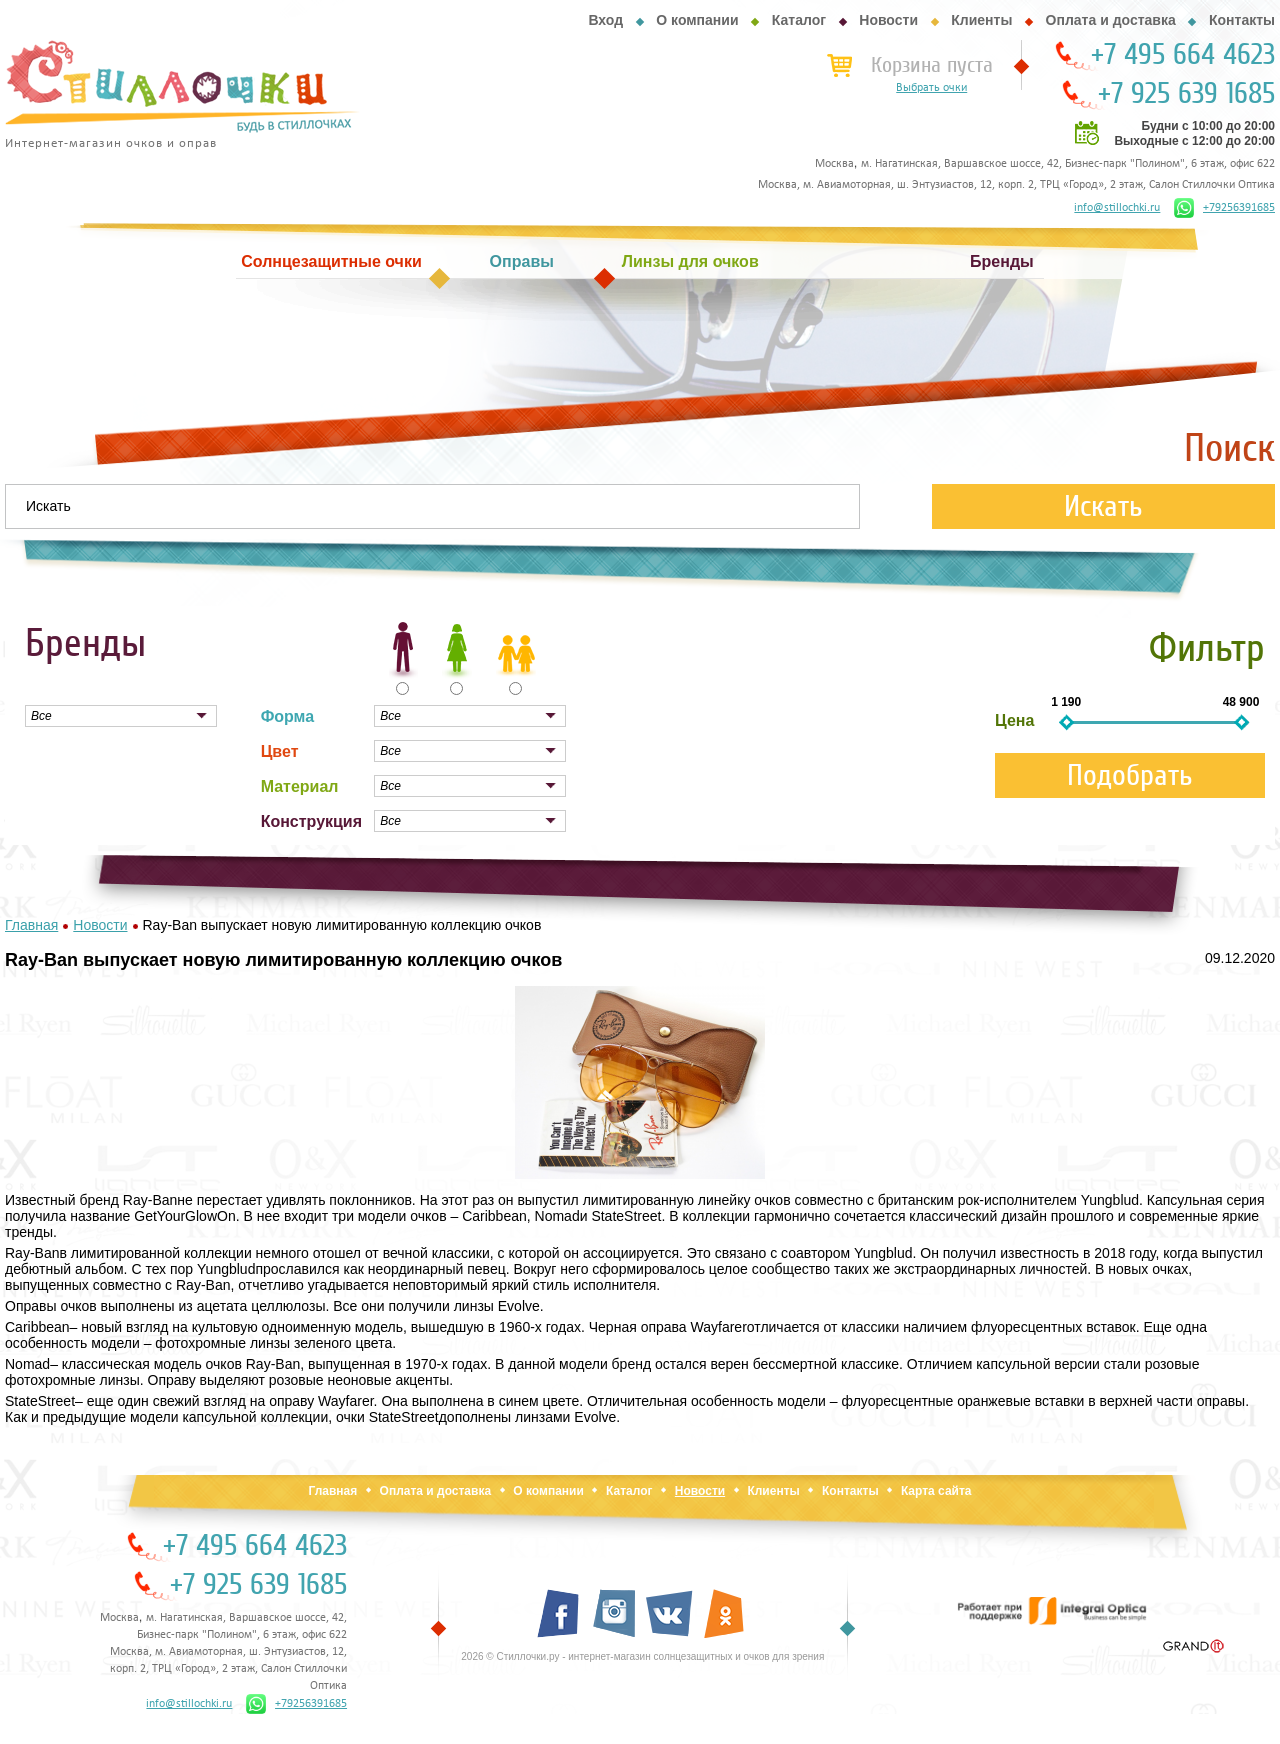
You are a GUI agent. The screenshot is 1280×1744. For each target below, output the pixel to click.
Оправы (522, 261)
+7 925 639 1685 (1186, 94)
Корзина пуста (932, 65)
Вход (605, 20)
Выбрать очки (931, 88)
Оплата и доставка (1111, 20)
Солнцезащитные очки (331, 261)
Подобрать (1130, 775)
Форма (288, 716)
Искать (1103, 506)
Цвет (280, 751)
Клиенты (981, 20)
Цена (1014, 720)
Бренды (1002, 261)
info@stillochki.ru (1117, 208)
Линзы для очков (690, 261)
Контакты (1242, 20)
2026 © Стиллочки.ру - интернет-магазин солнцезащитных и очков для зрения (642, 1656)
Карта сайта (936, 1491)
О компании (697, 20)
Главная (332, 1491)
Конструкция (311, 821)
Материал (300, 786)
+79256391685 (1224, 208)
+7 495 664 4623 (1183, 55)
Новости (888, 20)
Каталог (799, 20)
